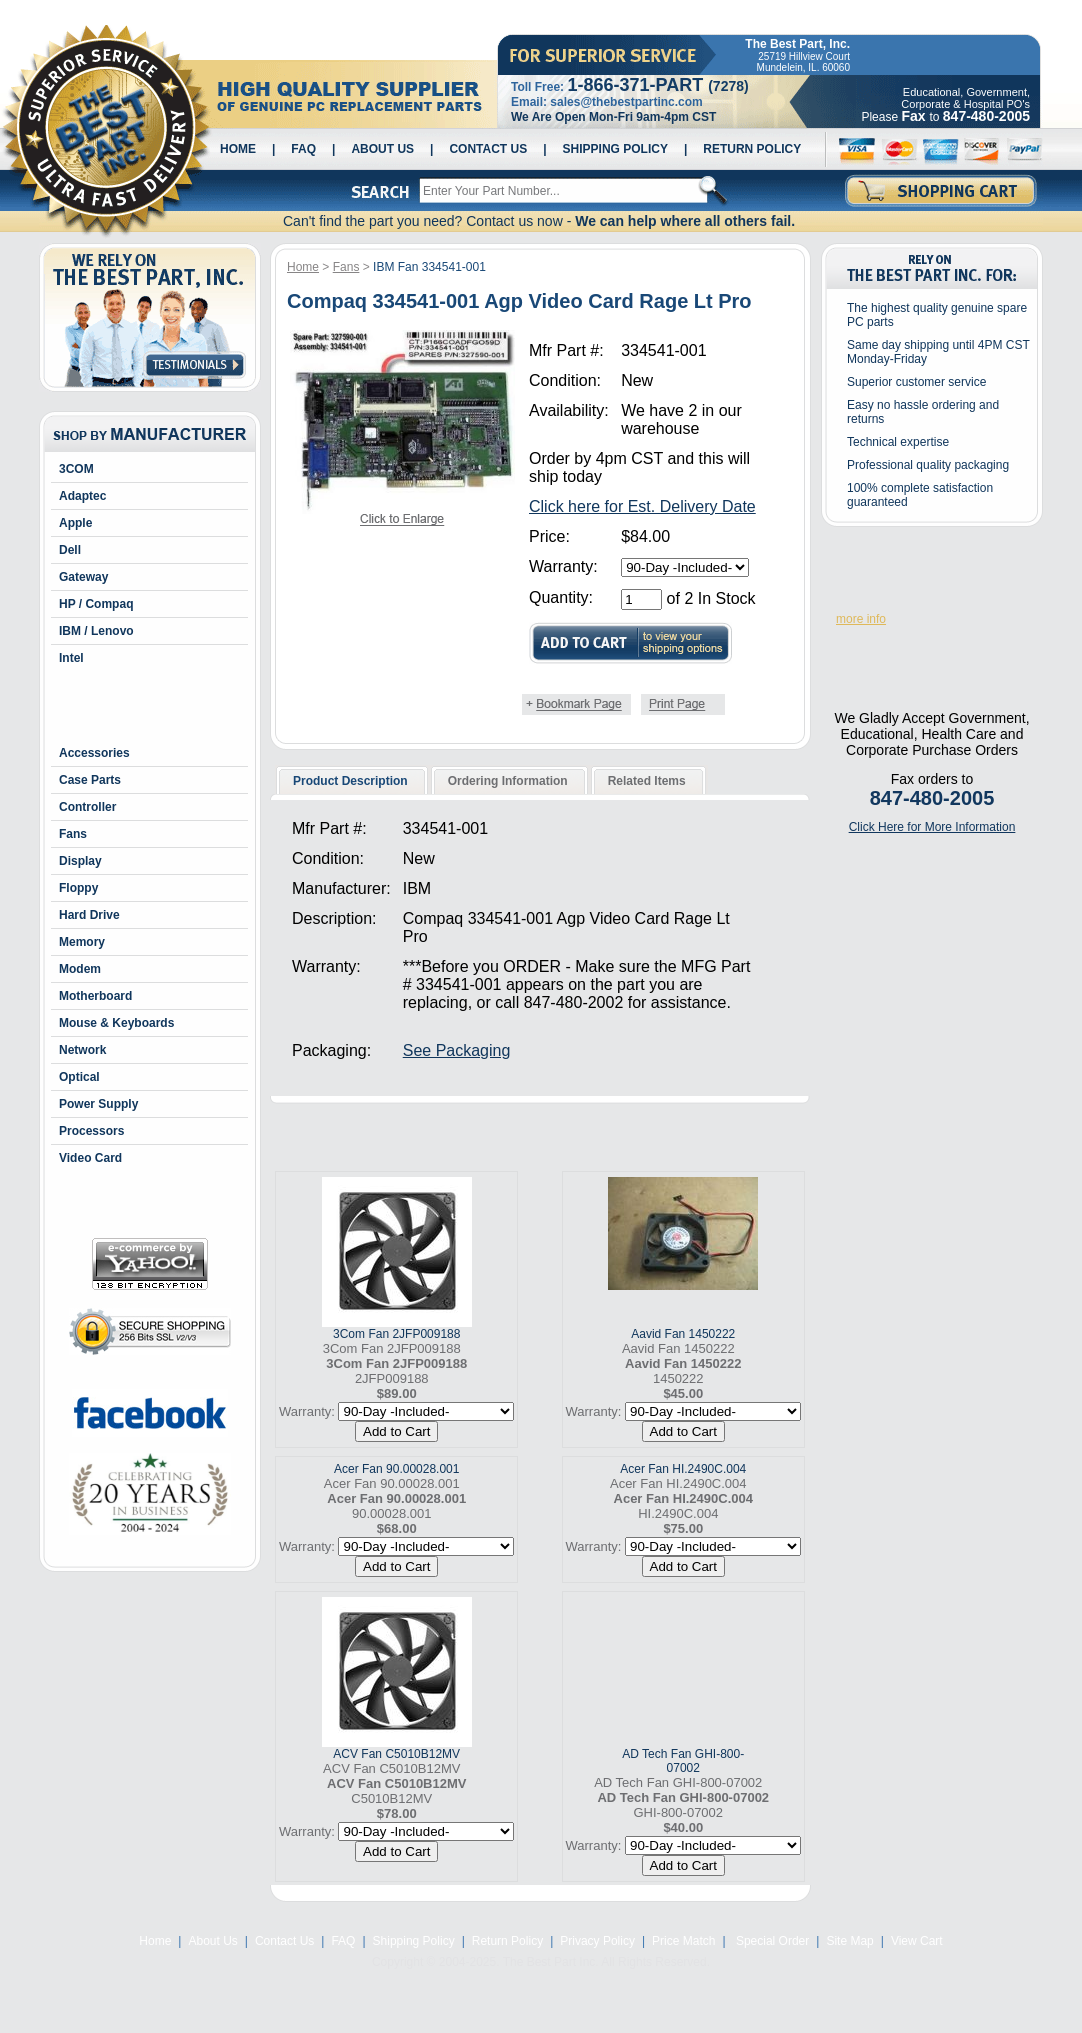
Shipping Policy (615, 149)
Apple (75, 523)
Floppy (78, 888)
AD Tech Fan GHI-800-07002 (683, 1761)
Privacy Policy (597, 1941)
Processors (91, 1131)
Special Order (771, 1941)
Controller (87, 807)
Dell (70, 550)
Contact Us (488, 149)
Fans (73, 834)
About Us (382, 149)
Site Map (849, 1941)
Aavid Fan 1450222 (683, 1334)
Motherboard (95, 996)
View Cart (917, 1941)
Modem (80, 969)
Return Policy (752, 149)
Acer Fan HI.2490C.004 (683, 1469)
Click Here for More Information (932, 827)
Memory (82, 942)
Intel (71, 658)
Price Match (683, 1941)
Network (82, 1050)
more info (861, 619)
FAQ (303, 149)
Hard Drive (89, 915)
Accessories (94, 753)
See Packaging (457, 1050)
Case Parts (90, 780)
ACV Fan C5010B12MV (396, 1754)
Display (80, 861)
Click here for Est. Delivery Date (642, 506)
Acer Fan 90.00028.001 (396, 1469)
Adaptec (82, 496)
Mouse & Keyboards (116, 1023)
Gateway (83, 577)
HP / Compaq (96, 604)
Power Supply (98, 1104)
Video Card (90, 1158)
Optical (79, 1077)
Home (238, 149)
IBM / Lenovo (96, 631)
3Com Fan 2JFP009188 (396, 1334)
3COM (76, 469)
